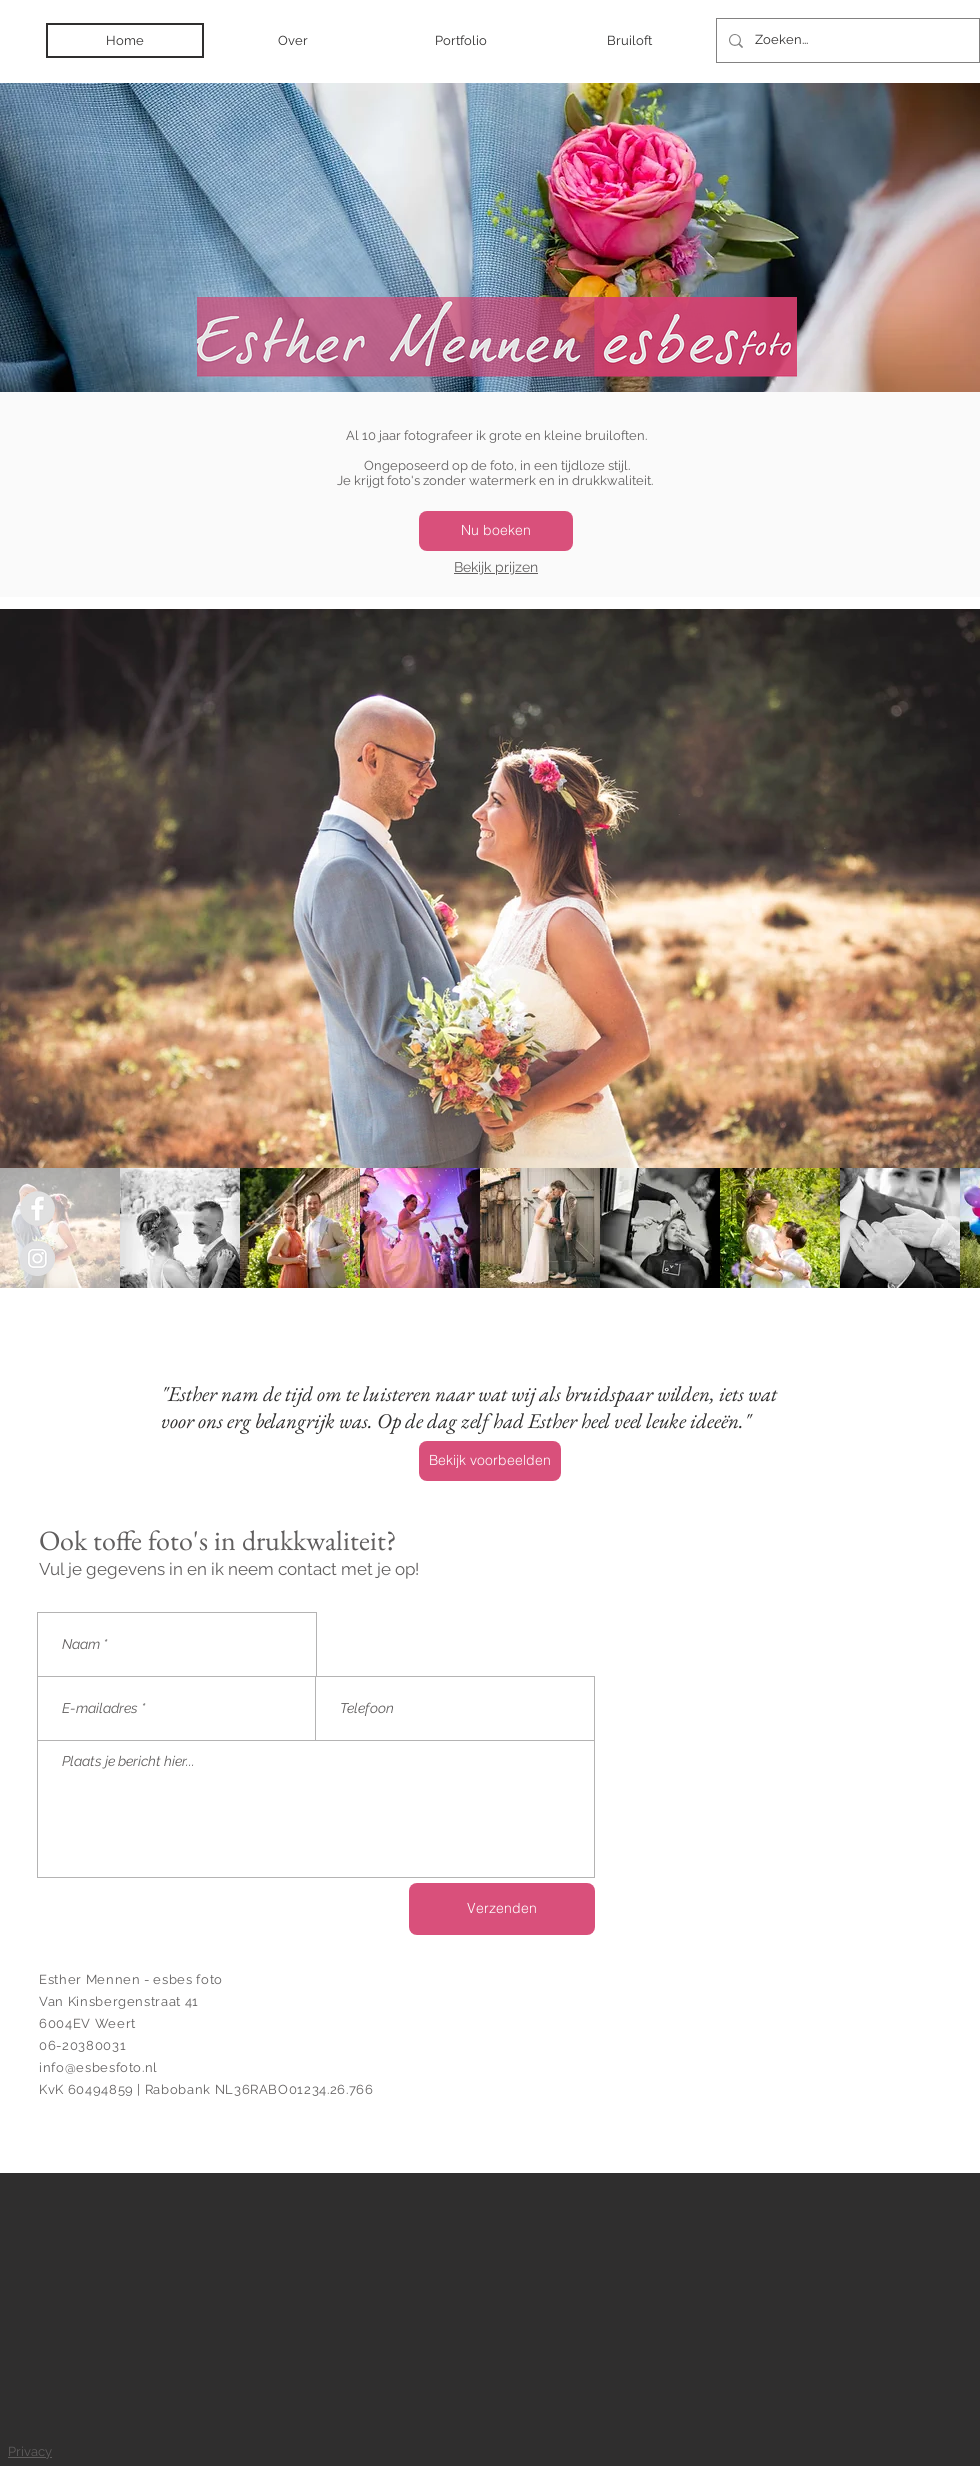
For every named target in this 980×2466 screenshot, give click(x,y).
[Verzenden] (502, 1909)
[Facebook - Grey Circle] (37, 1208)
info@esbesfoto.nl (98, 2067)
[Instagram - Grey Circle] (37, 1258)
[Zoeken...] (846, 40)
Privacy (30, 2451)
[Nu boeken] (496, 531)
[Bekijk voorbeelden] (490, 1461)
